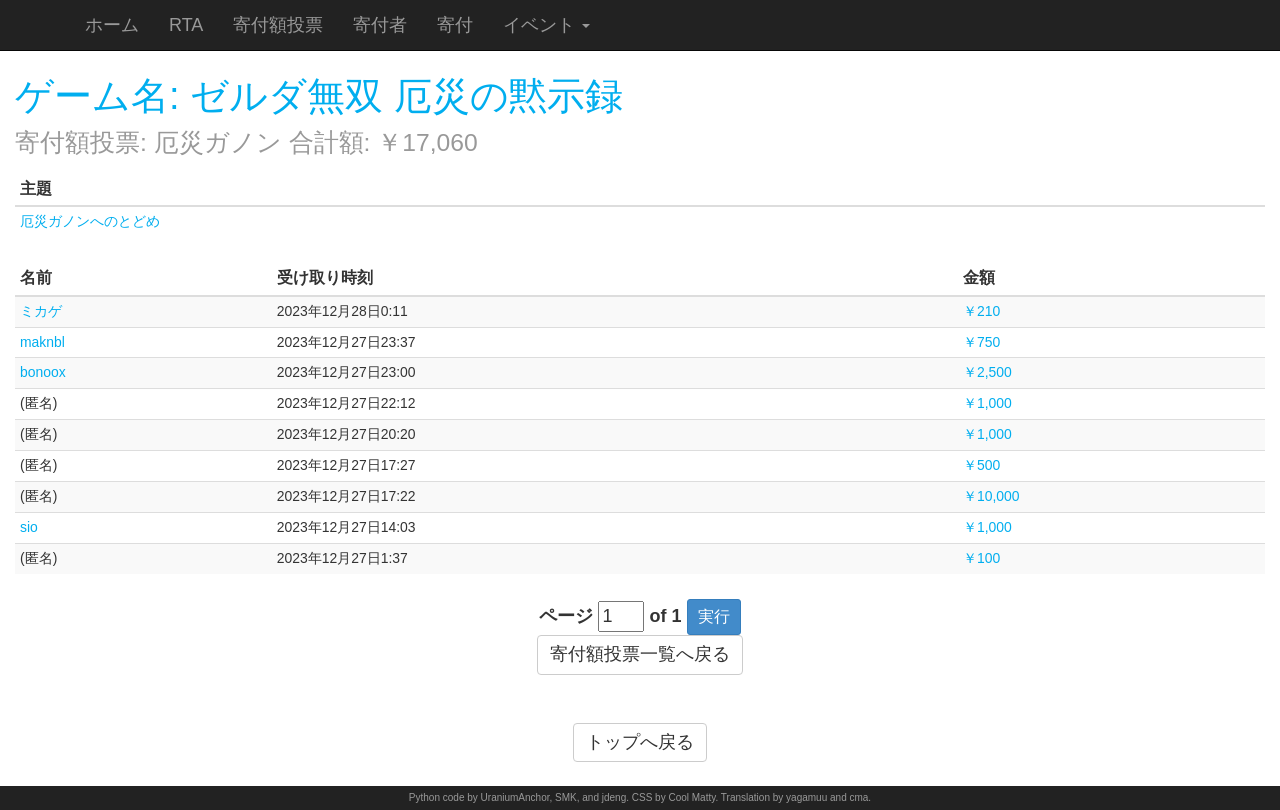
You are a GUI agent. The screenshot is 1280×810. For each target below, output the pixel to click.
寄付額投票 (278, 25)
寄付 (455, 25)
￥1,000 (987, 403)
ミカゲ (41, 311)
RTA (186, 25)
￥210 (981, 311)
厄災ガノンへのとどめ (90, 221)
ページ (566, 616)
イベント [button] (546, 25)
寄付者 (380, 25)
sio (29, 527)
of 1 (666, 616)
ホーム (112, 25)
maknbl (42, 342)
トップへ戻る (640, 742)
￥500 (981, 465)
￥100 (981, 558)
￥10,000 (991, 496)
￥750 (981, 342)
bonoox (43, 372)
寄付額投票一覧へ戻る (640, 654)
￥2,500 (987, 372)
